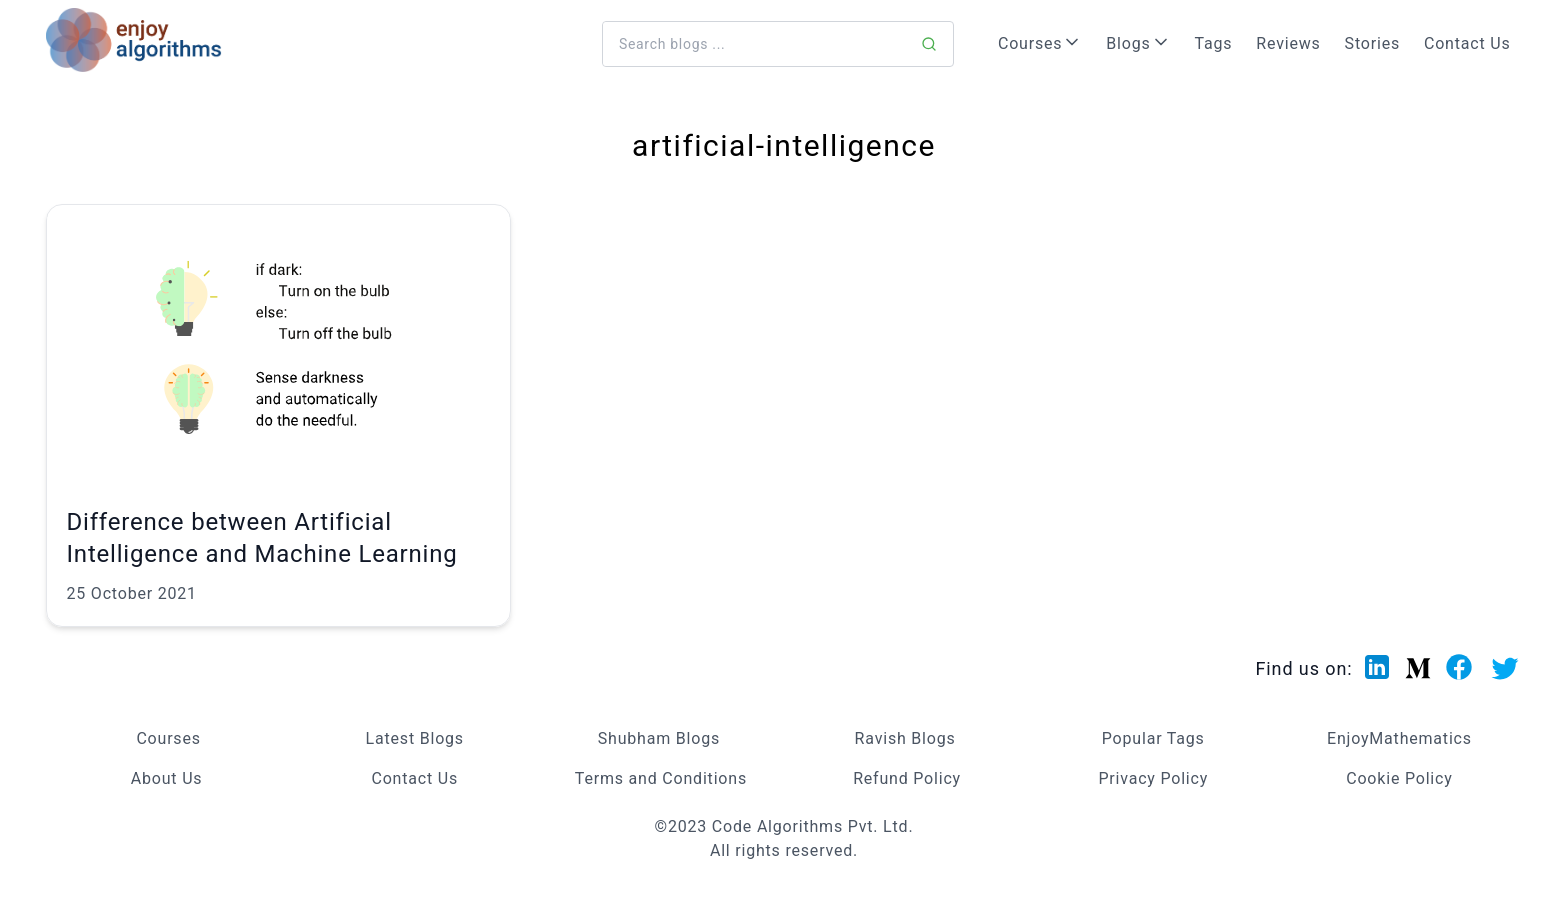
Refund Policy (907, 778)
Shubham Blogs (659, 738)
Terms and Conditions (661, 778)
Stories (1372, 43)
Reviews (1288, 43)
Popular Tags (1153, 738)
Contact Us (1467, 43)
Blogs (1138, 42)
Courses (1040, 42)
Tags (1214, 43)
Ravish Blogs (905, 738)
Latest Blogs (415, 738)
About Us (167, 778)
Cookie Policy (1399, 778)
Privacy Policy (1153, 778)
